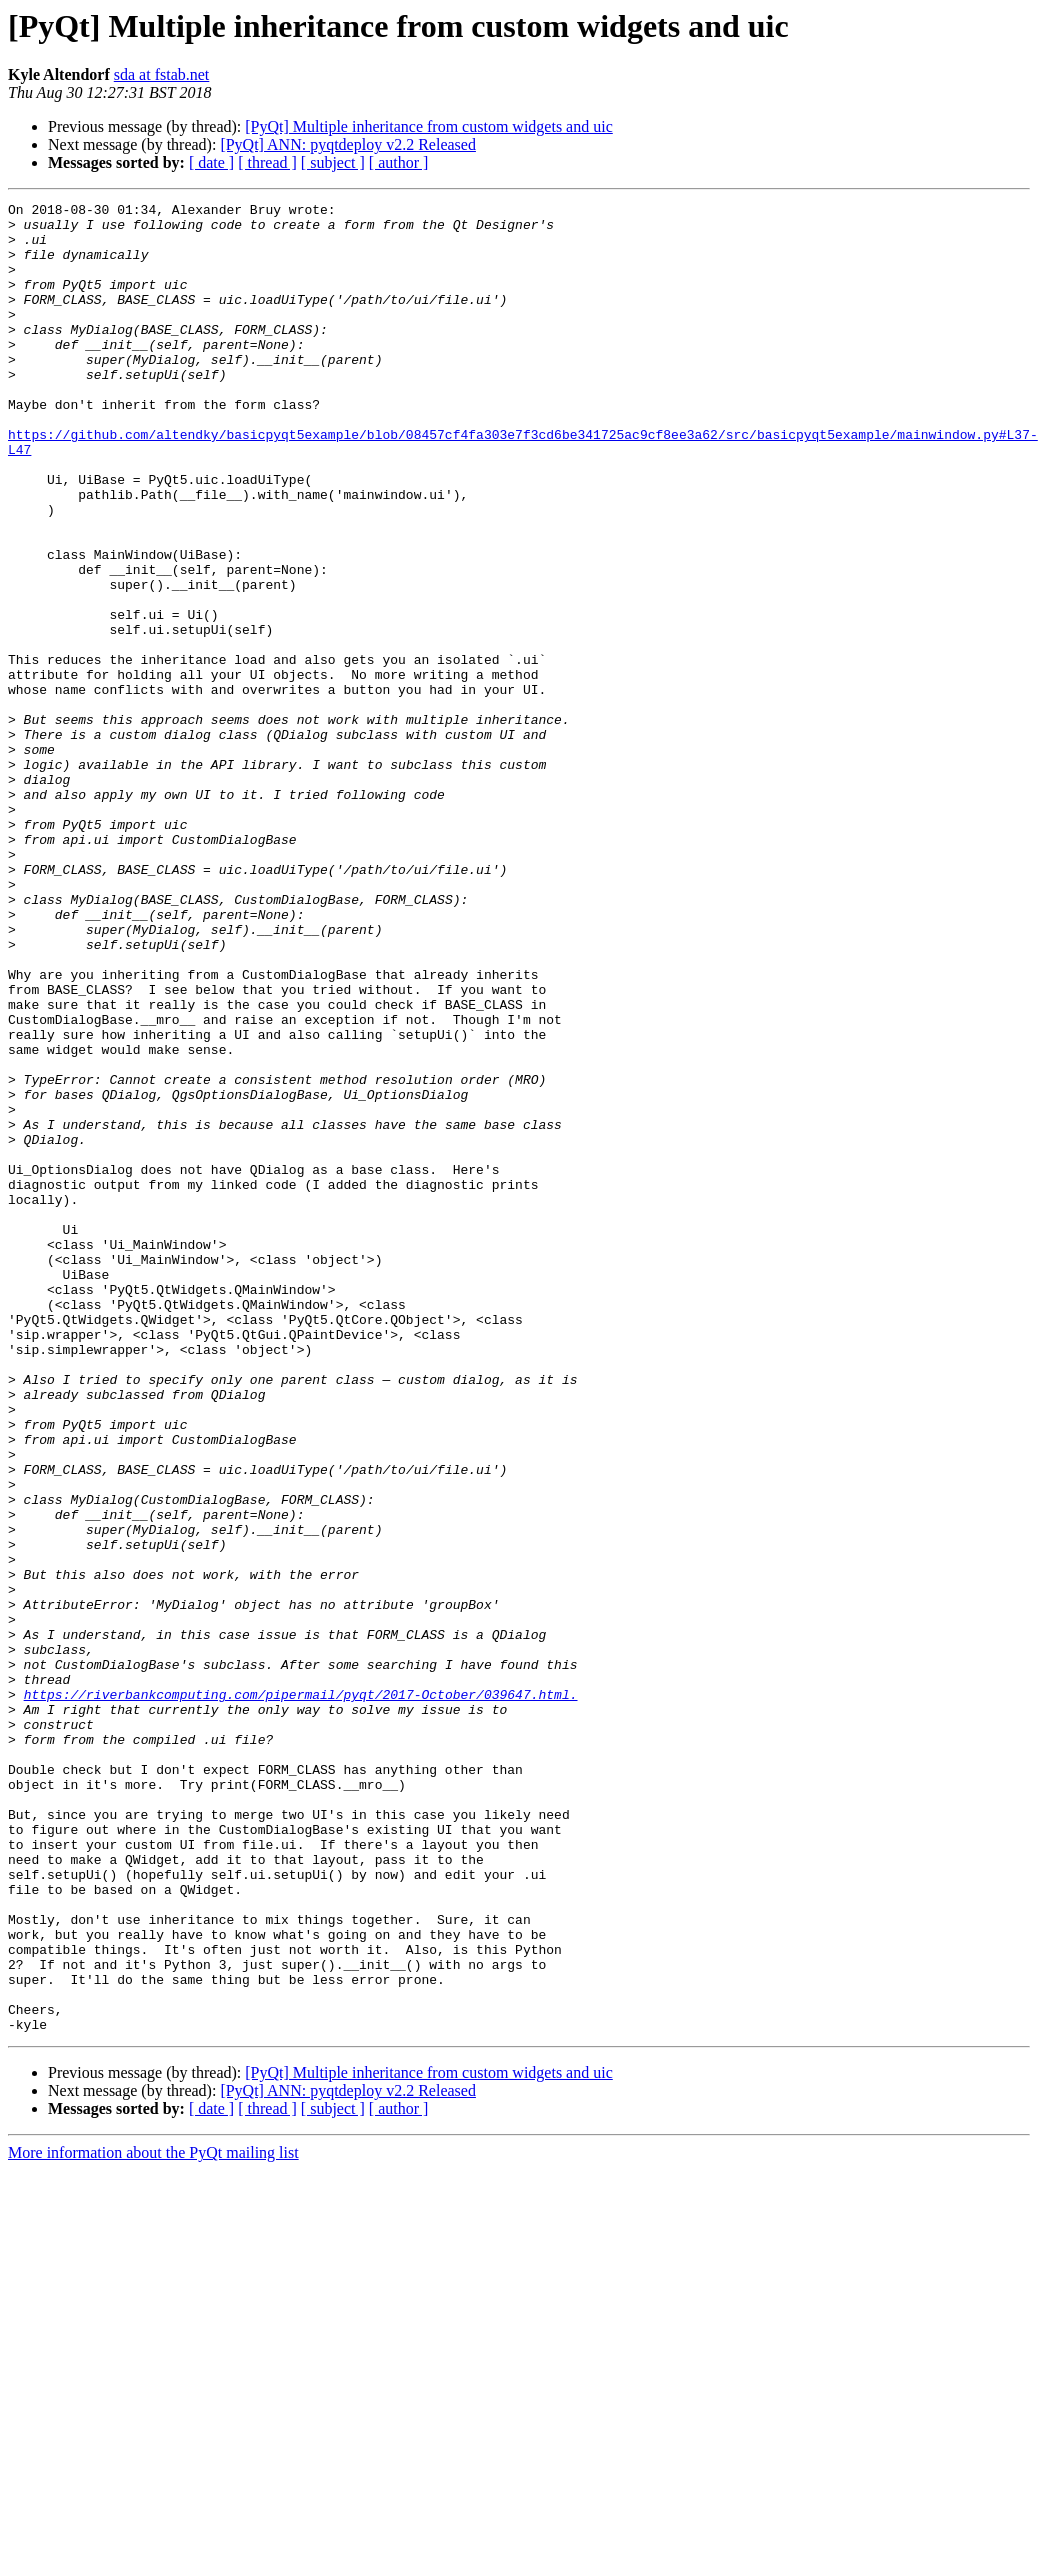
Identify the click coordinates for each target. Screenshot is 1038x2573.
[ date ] (211, 162)
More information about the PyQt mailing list (153, 2518)
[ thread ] (267, 162)
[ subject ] (333, 162)
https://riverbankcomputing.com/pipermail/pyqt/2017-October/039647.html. (301, 1994)
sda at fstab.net (162, 74)
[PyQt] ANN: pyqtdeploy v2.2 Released (348, 144)
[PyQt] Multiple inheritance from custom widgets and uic (428, 126)
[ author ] (399, 162)
